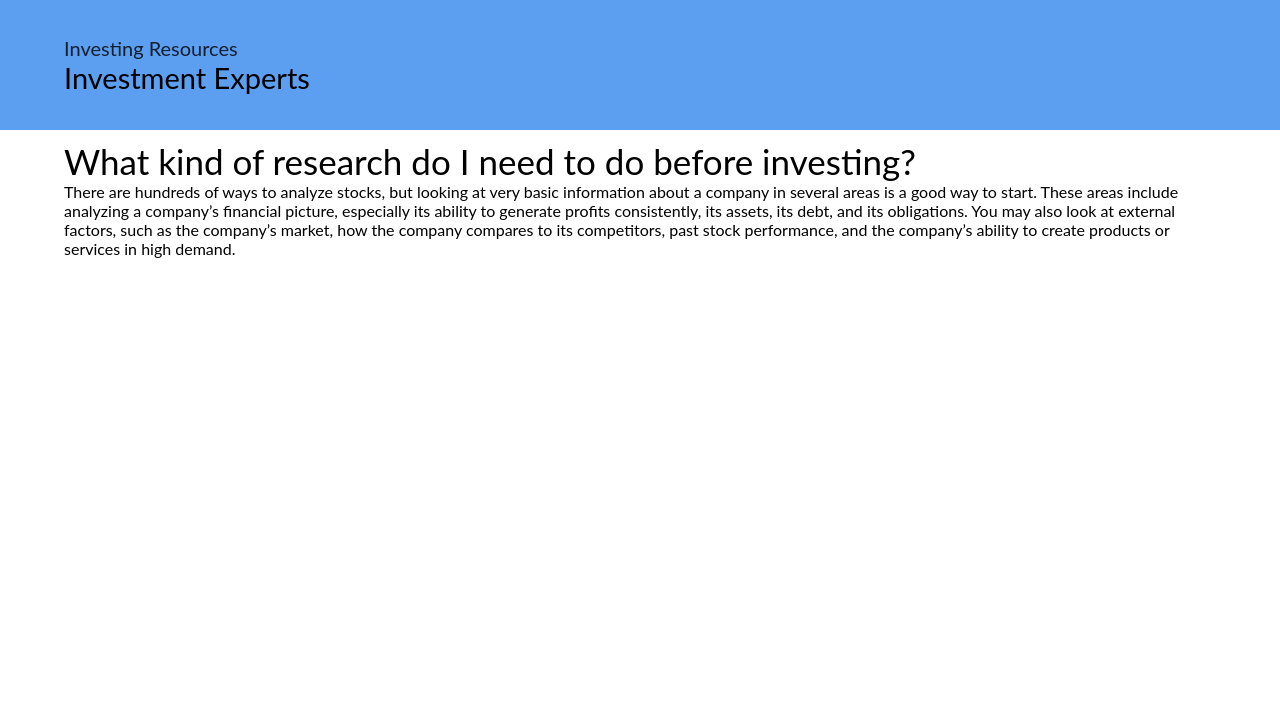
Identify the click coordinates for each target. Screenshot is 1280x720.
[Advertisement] (640, 446)
